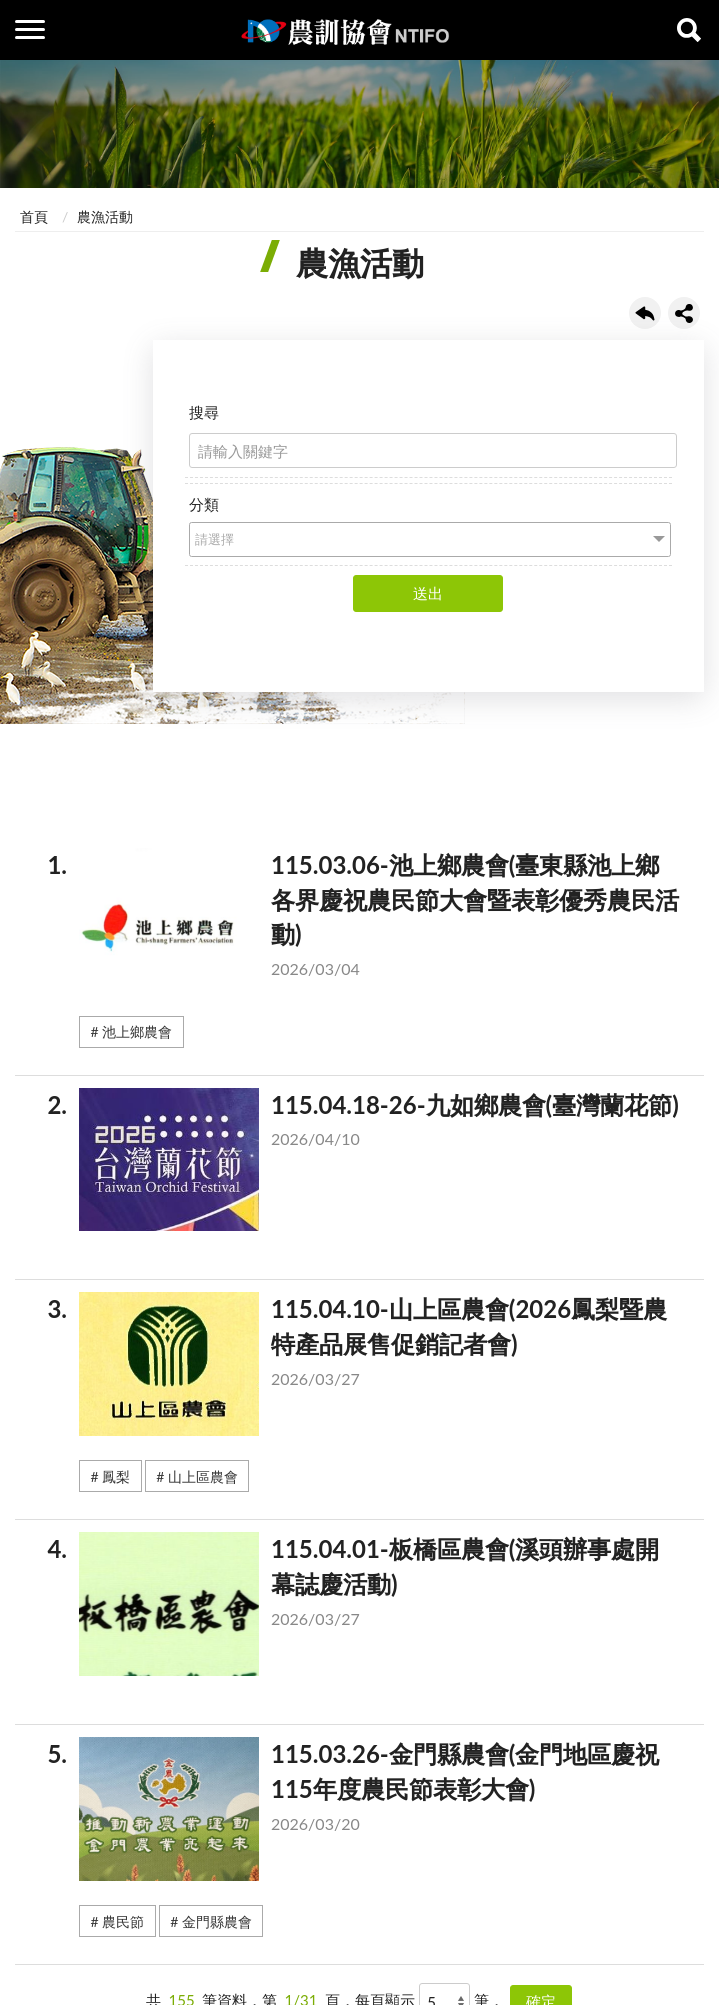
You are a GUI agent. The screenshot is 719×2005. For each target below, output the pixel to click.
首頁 (34, 216)
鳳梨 (116, 1476)
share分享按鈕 (684, 313)
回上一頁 (645, 313)
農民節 (123, 1921)
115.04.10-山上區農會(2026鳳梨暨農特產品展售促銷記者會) (379, 1348)
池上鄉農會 (137, 1031)
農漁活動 (105, 216)
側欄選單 (30, 29)
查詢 (689, 30)
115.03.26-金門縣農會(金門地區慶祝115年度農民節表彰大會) (379, 1793)
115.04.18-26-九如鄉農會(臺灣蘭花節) (379, 1126)
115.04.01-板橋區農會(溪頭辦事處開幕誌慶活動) (379, 1588)
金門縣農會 (217, 1921)
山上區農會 (203, 1476)
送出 (428, 593)
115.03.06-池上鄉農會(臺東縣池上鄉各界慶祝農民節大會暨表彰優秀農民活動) (379, 920)
